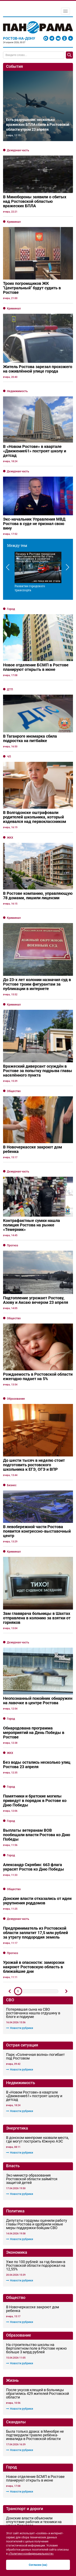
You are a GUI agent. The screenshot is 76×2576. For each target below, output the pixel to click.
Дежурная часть (18, 150)
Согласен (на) (38, 2564)
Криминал (14, 221)
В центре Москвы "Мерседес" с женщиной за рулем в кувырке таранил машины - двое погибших (36, 2067)
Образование (16, 940)
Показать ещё (13, 2047)
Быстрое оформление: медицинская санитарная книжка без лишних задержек (35, 2470)
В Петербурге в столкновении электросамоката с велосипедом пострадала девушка (31, 2086)
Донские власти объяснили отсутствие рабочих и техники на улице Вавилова (34, 1880)
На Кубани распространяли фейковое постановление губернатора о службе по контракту (37, 2266)
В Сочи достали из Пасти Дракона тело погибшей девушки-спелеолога (36, 2284)
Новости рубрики (19, 1386)
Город (11, 609)
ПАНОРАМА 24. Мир (20, 1916)
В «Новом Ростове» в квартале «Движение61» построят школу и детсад (34, 1454)
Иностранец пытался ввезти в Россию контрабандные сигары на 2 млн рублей (37, 2142)
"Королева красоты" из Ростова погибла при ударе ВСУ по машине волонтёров (37, 2349)
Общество (14, 809)
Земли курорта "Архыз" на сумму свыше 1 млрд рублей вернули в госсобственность (37, 2208)
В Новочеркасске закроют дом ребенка (32, 1667)
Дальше (66, 1350)
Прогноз (12, 877)
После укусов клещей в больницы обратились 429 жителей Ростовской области (37, 1752)
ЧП (9, 672)
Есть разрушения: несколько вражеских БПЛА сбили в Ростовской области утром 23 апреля (37, 124)
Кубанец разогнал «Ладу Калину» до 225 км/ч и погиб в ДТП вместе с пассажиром (37, 2228)
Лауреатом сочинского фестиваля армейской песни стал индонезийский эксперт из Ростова (35, 2247)
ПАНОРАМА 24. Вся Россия (25, 2058)
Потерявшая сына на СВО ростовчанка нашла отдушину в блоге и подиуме (33, 1371)
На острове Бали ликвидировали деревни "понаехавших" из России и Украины (33, 1964)
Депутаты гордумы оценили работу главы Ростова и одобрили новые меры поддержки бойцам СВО (36, 1582)
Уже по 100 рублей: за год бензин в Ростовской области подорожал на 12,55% (35, 1624)
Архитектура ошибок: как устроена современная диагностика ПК (29, 2482)
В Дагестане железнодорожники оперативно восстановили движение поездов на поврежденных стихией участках (34, 2162)
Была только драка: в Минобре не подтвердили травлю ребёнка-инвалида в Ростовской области (35, 1793)
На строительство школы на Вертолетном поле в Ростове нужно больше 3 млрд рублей (36, 1706)
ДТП (10, 642)
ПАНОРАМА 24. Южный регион (27, 2199)
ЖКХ (10, 706)
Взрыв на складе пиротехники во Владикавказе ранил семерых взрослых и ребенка (37, 2105)
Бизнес (11, 975)
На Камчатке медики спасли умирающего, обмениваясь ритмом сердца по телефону (33, 2125)
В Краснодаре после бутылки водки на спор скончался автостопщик (36, 2300)
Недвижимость (17, 391)
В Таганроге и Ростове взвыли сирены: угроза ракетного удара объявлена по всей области (38, 2432)
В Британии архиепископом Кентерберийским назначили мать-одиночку (33, 2022)
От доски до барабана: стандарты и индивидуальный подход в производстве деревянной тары (34, 2512)
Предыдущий (10, 1350)
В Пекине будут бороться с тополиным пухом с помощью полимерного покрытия (36, 1945)
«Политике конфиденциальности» (31, 2553)
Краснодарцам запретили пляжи (31, 2314)
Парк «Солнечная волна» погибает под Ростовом (35, 1415)
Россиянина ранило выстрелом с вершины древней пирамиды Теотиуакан (31, 1925)
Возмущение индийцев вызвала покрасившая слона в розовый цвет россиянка (33, 1983)
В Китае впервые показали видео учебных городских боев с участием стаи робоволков (38, 2003)
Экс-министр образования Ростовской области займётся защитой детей (31, 1537)
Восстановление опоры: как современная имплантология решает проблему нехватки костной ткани (36, 2496)
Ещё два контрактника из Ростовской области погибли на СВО (32, 2412)
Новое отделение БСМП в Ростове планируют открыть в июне (35, 1837)
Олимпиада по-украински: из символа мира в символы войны (35, 2040)
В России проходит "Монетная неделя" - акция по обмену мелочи (36, 2181)
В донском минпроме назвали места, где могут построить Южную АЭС (37, 1498)
